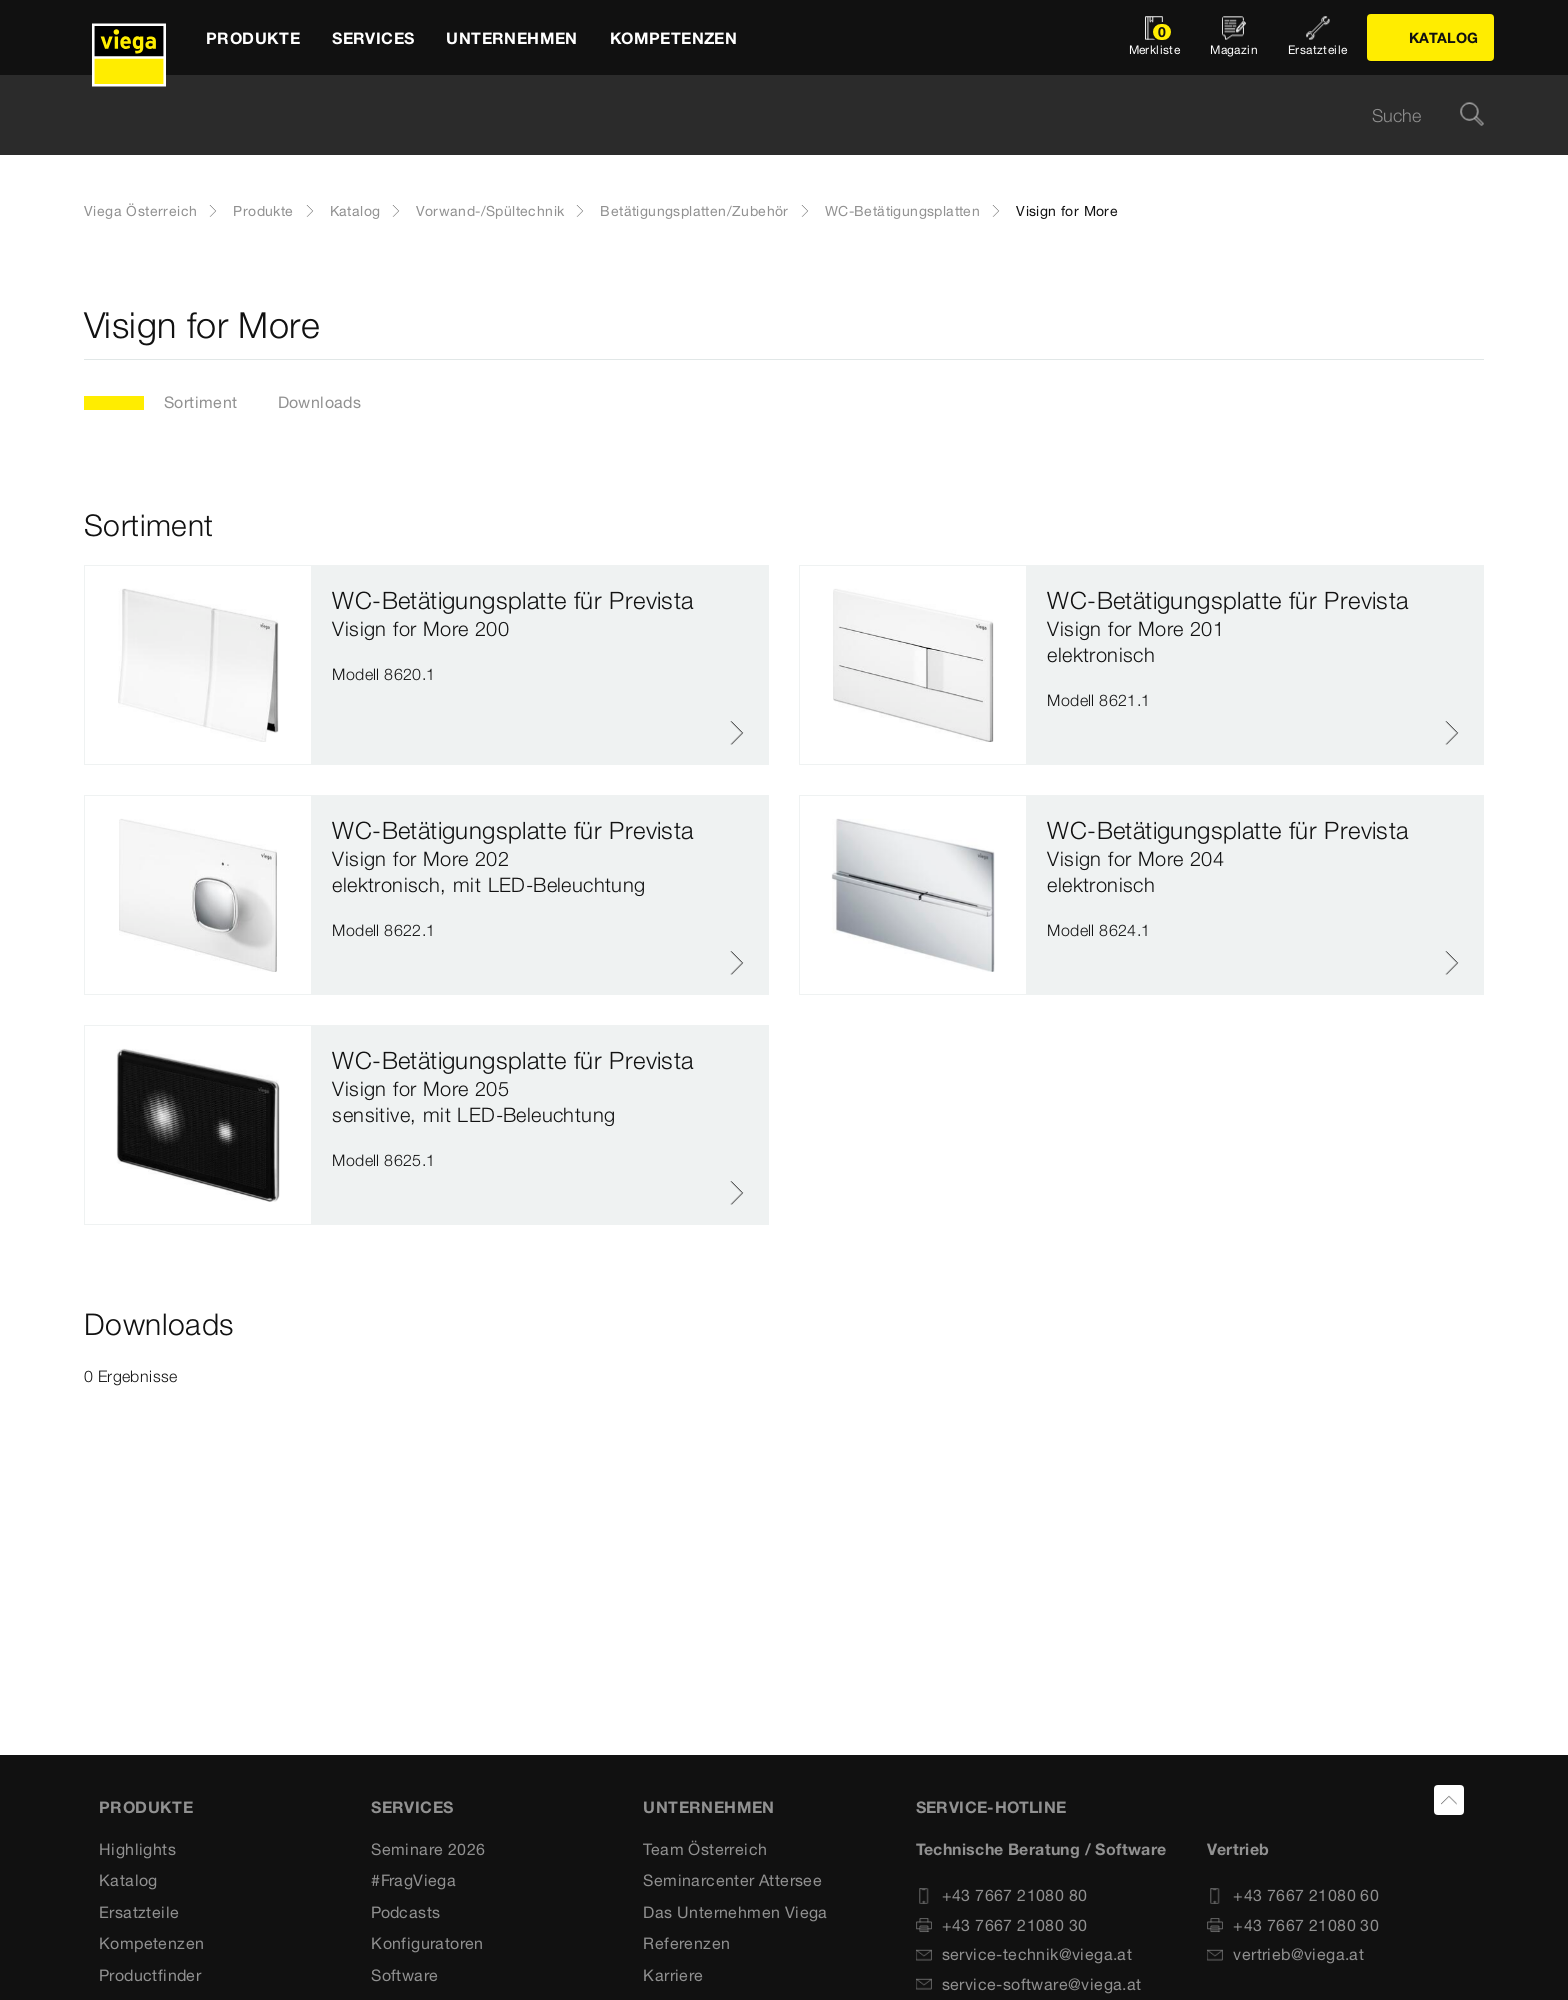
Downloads (320, 402)
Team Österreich (705, 1849)
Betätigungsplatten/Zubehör (694, 211)
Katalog (355, 211)
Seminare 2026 (428, 1849)
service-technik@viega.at (1024, 1954)
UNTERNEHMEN (708, 1807)
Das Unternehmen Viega (735, 1912)
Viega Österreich (140, 211)
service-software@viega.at (1029, 1984)
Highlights (137, 1849)
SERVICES (412, 1807)
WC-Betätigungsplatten (902, 211)
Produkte (263, 211)
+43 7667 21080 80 (1002, 1895)
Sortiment (201, 402)
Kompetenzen (151, 1943)
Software (404, 1975)
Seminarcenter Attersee (732, 1880)
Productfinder (150, 1975)
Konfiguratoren (427, 1943)
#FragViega (413, 1880)
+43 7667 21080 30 (1002, 1925)
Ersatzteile (139, 1912)
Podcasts (405, 1912)
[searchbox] (767, 115)
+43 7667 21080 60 (1293, 1895)
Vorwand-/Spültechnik (490, 211)
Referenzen (686, 1943)
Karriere (673, 1975)
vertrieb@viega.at (1285, 1954)
